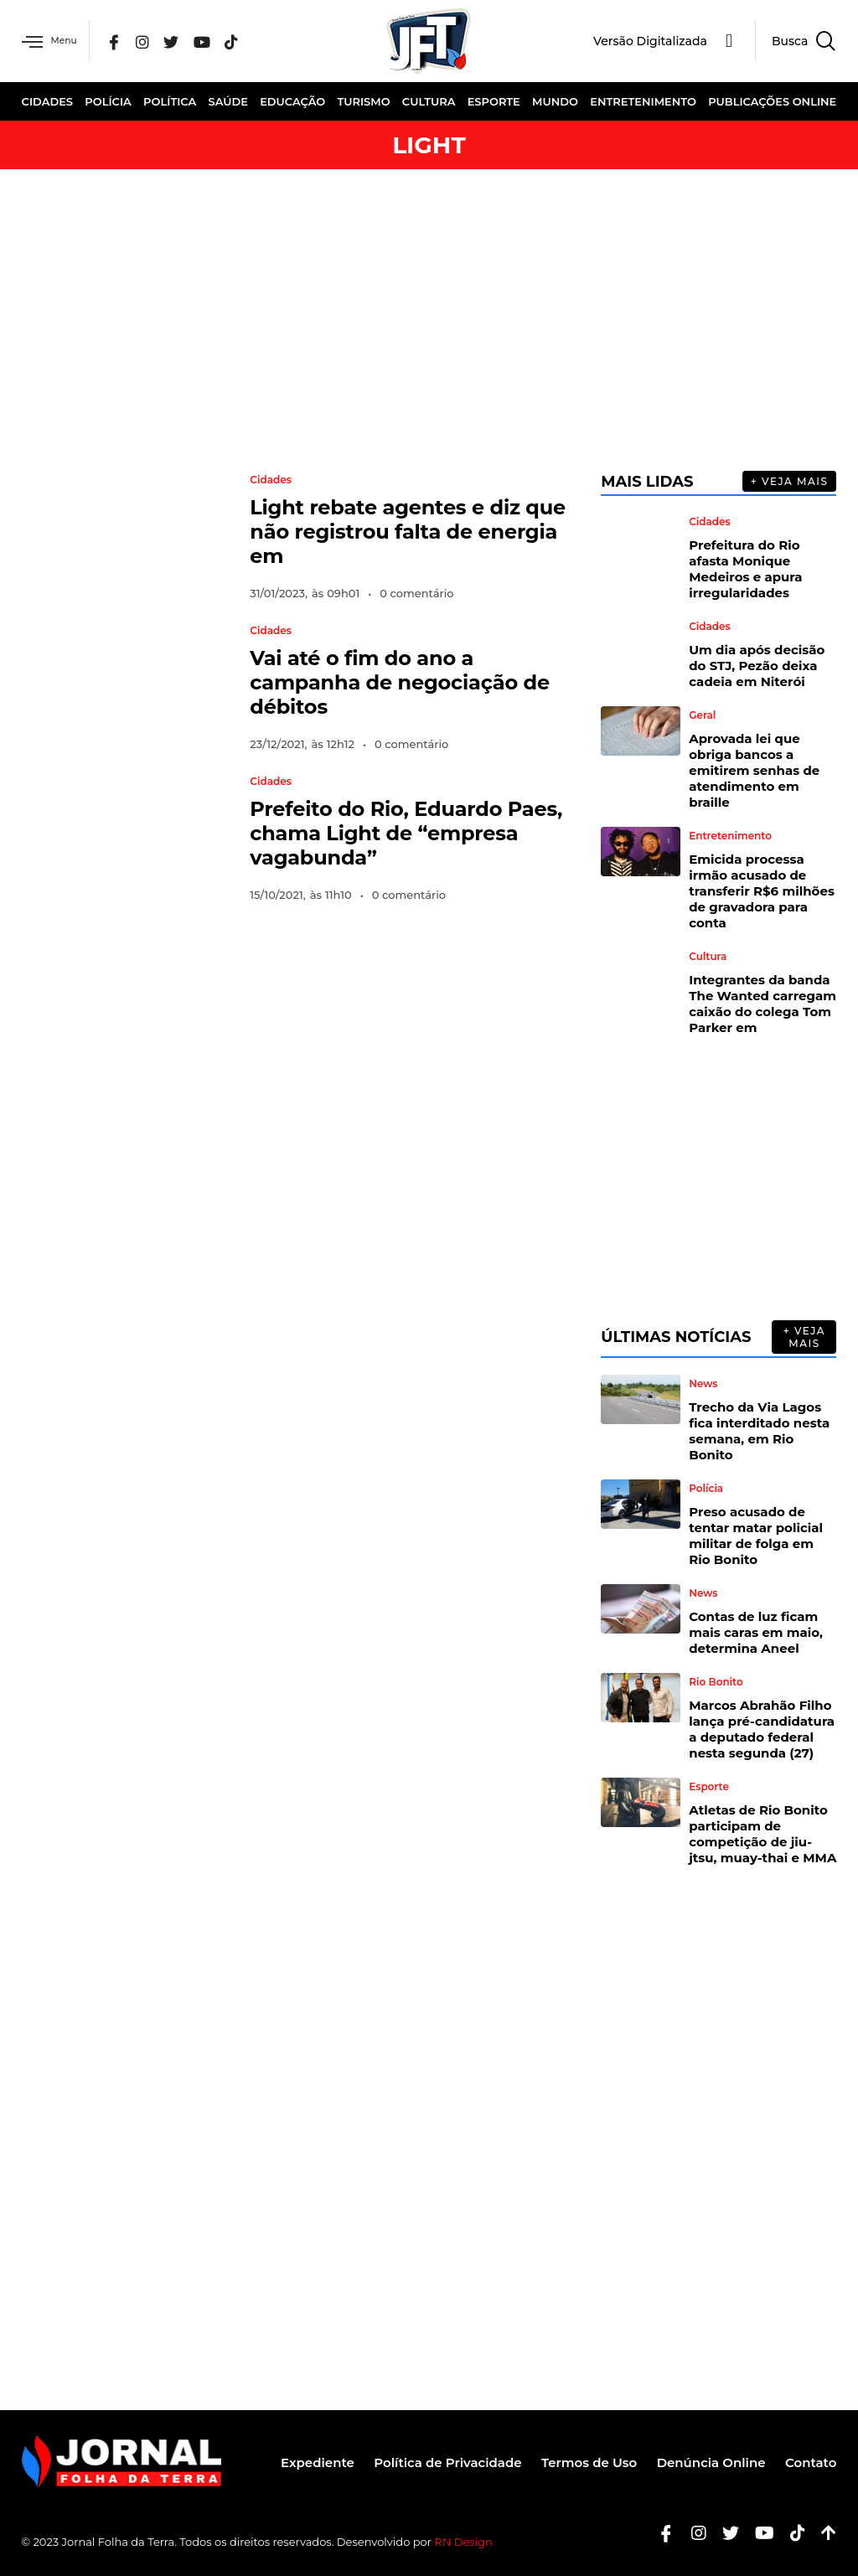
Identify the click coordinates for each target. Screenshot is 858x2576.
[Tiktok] (791, 2533)
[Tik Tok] (243, 41)
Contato (810, 2462)
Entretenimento (643, 101)
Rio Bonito (715, 1682)
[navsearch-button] (795, 41)
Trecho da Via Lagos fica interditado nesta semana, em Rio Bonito (759, 1431)
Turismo (364, 101)
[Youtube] (758, 2533)
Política (169, 101)
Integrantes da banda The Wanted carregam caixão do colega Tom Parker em (762, 1003)
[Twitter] (183, 41)
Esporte (494, 101)
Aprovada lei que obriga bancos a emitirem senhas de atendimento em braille (754, 770)
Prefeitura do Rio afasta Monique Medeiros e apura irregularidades (745, 569)
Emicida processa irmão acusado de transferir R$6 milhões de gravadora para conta (762, 891)
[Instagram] (155, 41)
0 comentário (416, 593)
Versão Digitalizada (650, 41)
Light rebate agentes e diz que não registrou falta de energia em (408, 531)
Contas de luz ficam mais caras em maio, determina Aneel (756, 1632)
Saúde (227, 101)
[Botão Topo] (822, 2533)
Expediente (296, 2462)
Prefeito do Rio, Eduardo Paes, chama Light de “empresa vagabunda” (406, 833)
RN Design (463, 2541)
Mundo (555, 101)
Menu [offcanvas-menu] (53, 41)
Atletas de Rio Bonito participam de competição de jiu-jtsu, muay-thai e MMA (762, 1834)
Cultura (429, 101)
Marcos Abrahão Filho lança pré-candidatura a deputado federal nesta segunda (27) (762, 1729)
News (703, 1384)
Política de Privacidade (431, 2462)
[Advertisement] (429, 320)
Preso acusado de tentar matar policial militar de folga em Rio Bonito (756, 1535)
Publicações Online (772, 101)
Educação (292, 101)
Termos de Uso (578, 2462)
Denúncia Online (705, 2462)
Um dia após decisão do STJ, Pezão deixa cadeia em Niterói (756, 665)
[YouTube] (213, 41)
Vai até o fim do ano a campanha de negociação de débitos (400, 682)
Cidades (47, 101)
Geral (702, 715)
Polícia (108, 101)
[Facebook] (126, 41)
